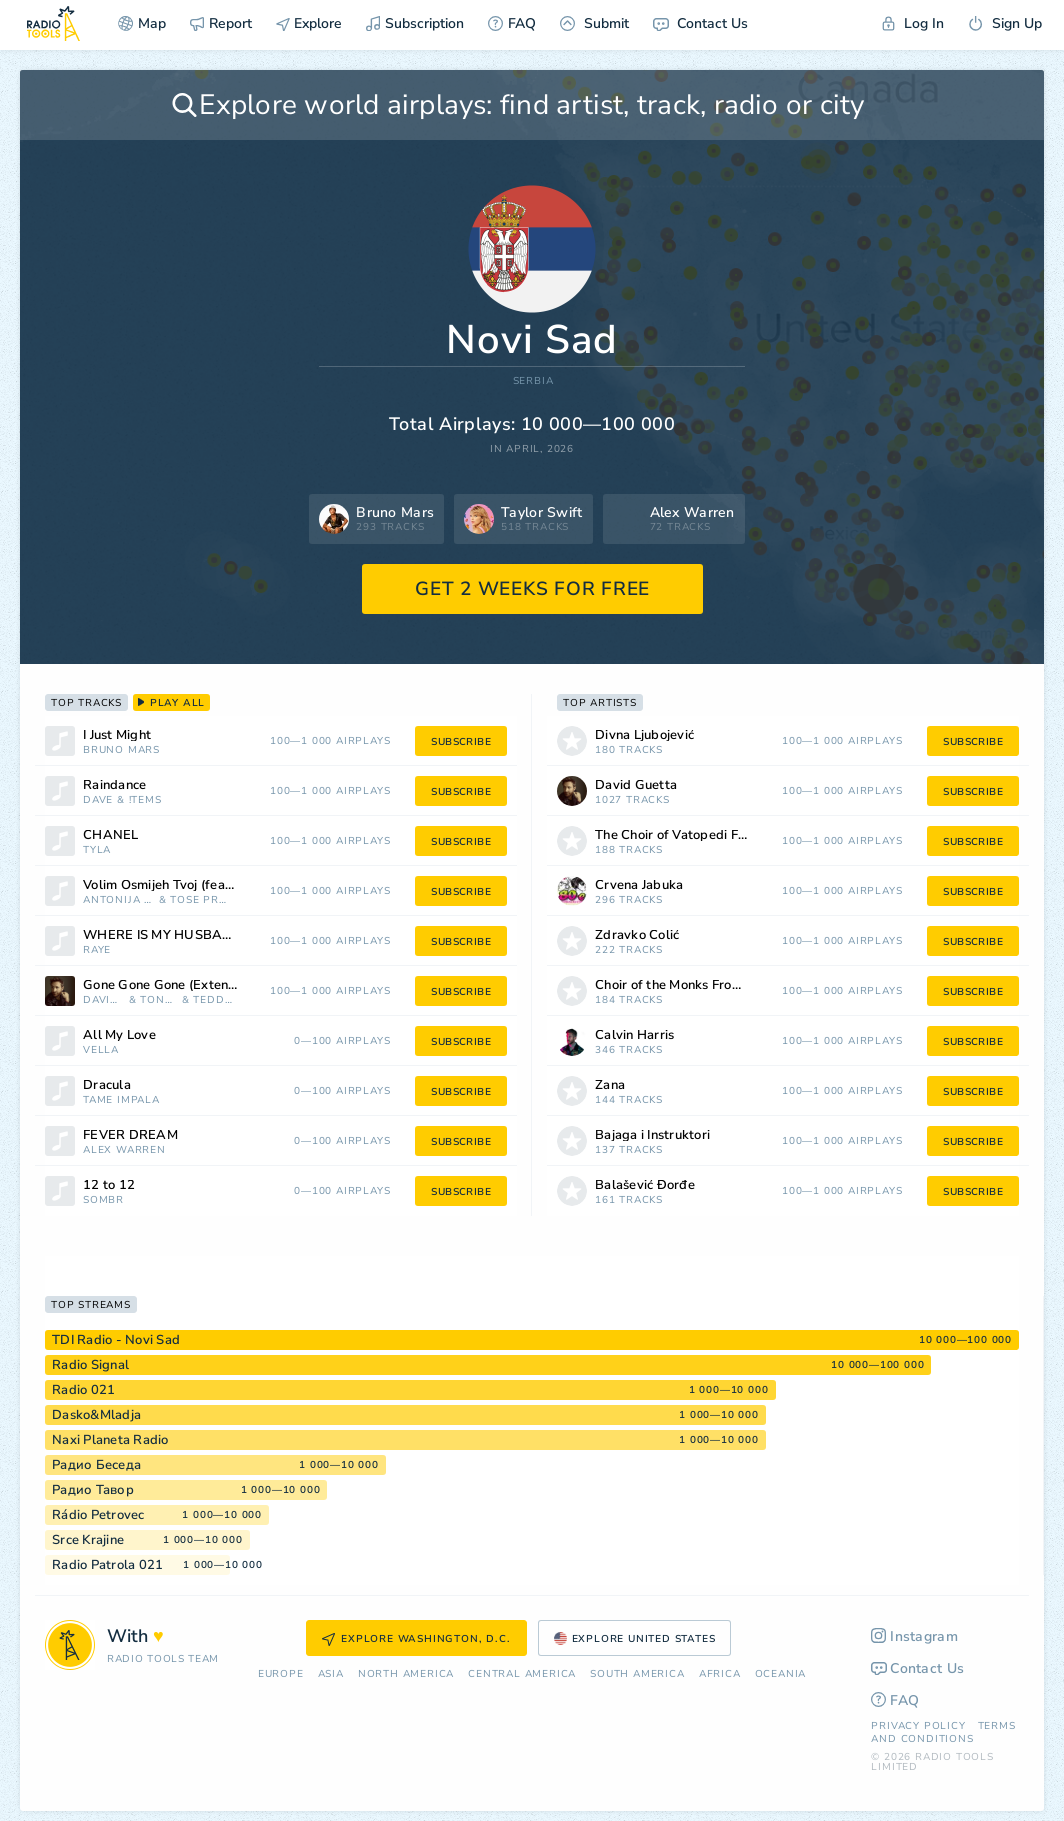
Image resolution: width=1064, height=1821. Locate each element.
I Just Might (117, 735)
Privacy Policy (918, 1726)
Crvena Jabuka (639, 885)
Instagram (914, 1636)
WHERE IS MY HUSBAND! (164, 935)
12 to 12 (109, 1185)
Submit (594, 23)
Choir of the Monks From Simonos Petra (697, 985)
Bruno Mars (121, 750)
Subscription (415, 23)
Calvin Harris (634, 1035)
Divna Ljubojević (644, 735)
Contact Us (700, 23)
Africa (720, 1674)
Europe (281, 1674)
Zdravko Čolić (637, 935)
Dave (98, 800)
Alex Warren (124, 1150)
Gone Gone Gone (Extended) (169, 985)
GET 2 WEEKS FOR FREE (532, 589)
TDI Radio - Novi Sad (116, 1340)
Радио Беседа (96, 1465)
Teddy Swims (213, 1000)
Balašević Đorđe (645, 1185)
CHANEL (111, 835)
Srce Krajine (88, 1540)
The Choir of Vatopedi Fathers (685, 835)
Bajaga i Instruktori (652, 1135)
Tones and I (159, 1000)
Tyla (97, 850)
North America (406, 1674)
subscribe (461, 742)
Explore (309, 23)
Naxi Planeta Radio (110, 1440)
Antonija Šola (119, 900)
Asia (331, 1674)
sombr (103, 1200)
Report (221, 23)
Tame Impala (121, 1100)
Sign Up (1005, 23)
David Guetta (104, 1000)
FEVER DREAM (130, 1135)
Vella (101, 1050)
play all (171, 703)
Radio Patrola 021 (107, 1565)
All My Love (119, 1035)
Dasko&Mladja (96, 1415)
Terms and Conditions (943, 1732)
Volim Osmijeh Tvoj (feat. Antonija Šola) (185, 885)
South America (637, 1674)
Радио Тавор (93, 1490)
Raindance (114, 785)
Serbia (533, 381)
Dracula (107, 1085)
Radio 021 (83, 1390)
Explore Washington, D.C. (416, 1639)
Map (142, 23)
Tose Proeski (202, 900)
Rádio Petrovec (98, 1515)
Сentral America (522, 1674)
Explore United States (635, 1639)
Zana (610, 1085)
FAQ (512, 23)
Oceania (781, 1674)
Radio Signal (90, 1365)
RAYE (97, 950)
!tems (145, 800)
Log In (913, 23)
